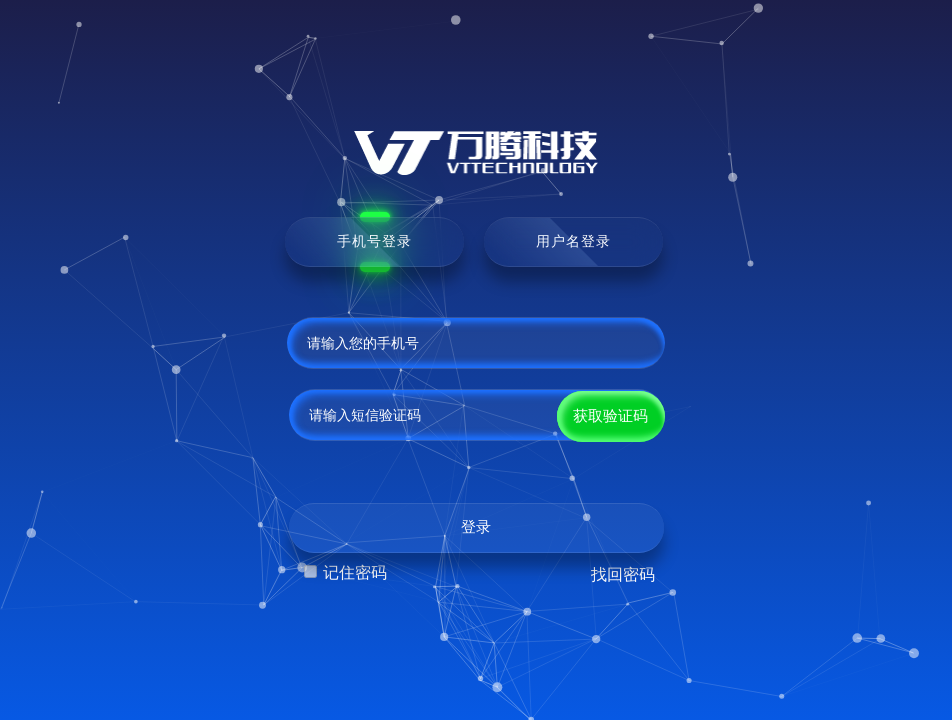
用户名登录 (573, 241)
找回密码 (623, 574)
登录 (476, 527)
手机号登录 (374, 241)
